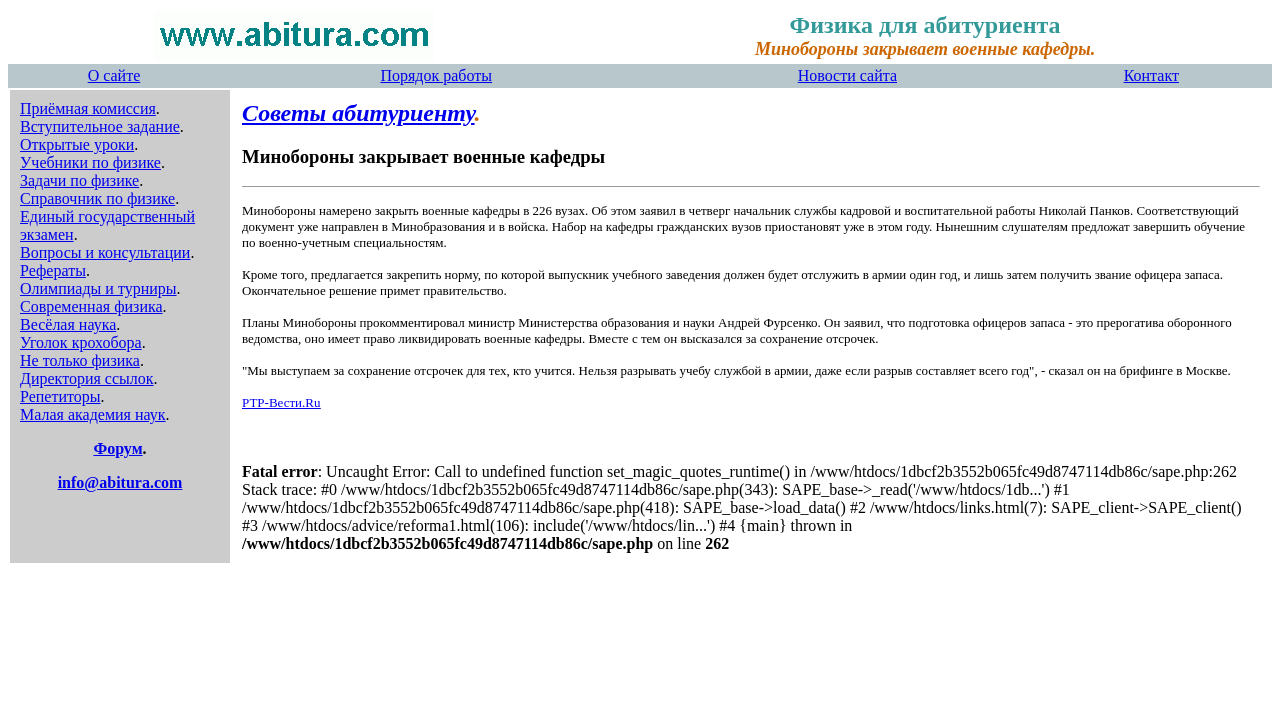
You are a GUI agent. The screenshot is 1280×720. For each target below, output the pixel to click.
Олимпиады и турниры (98, 288)
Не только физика (80, 360)
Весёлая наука (68, 324)
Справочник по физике (97, 198)
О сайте (114, 75)
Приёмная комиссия (88, 108)
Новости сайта (847, 75)
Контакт (1151, 75)
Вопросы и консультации (105, 252)
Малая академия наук (93, 414)
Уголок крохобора (81, 342)
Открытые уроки (77, 144)
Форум (117, 448)
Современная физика (91, 306)
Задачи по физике (79, 180)
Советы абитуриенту (358, 113)
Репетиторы (60, 396)
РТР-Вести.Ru (281, 402)
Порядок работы (436, 75)
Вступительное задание (100, 126)
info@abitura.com (120, 482)
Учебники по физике (90, 162)
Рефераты (53, 270)
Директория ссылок (87, 378)
